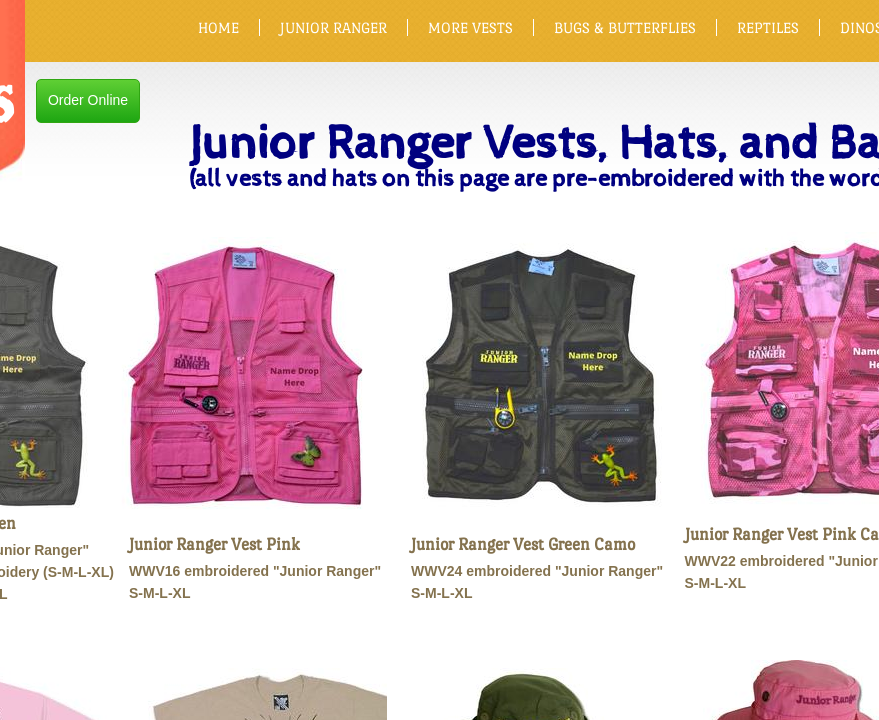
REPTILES (768, 27)
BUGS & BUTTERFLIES (625, 27)
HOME (218, 27)
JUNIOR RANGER (333, 27)
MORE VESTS (470, 27)
